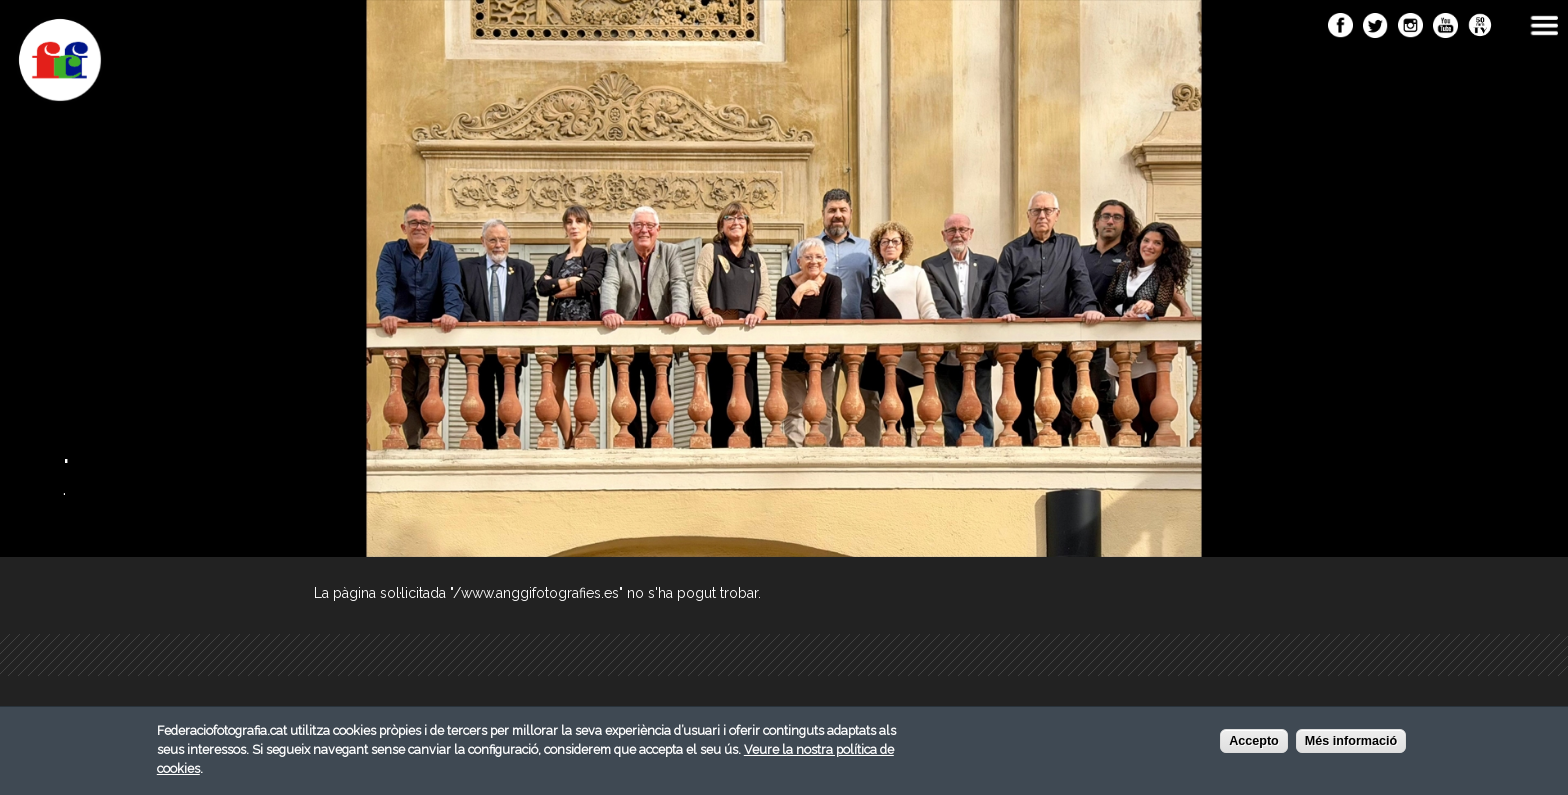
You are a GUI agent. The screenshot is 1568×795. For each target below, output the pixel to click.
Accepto (1254, 744)
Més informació (1351, 744)
